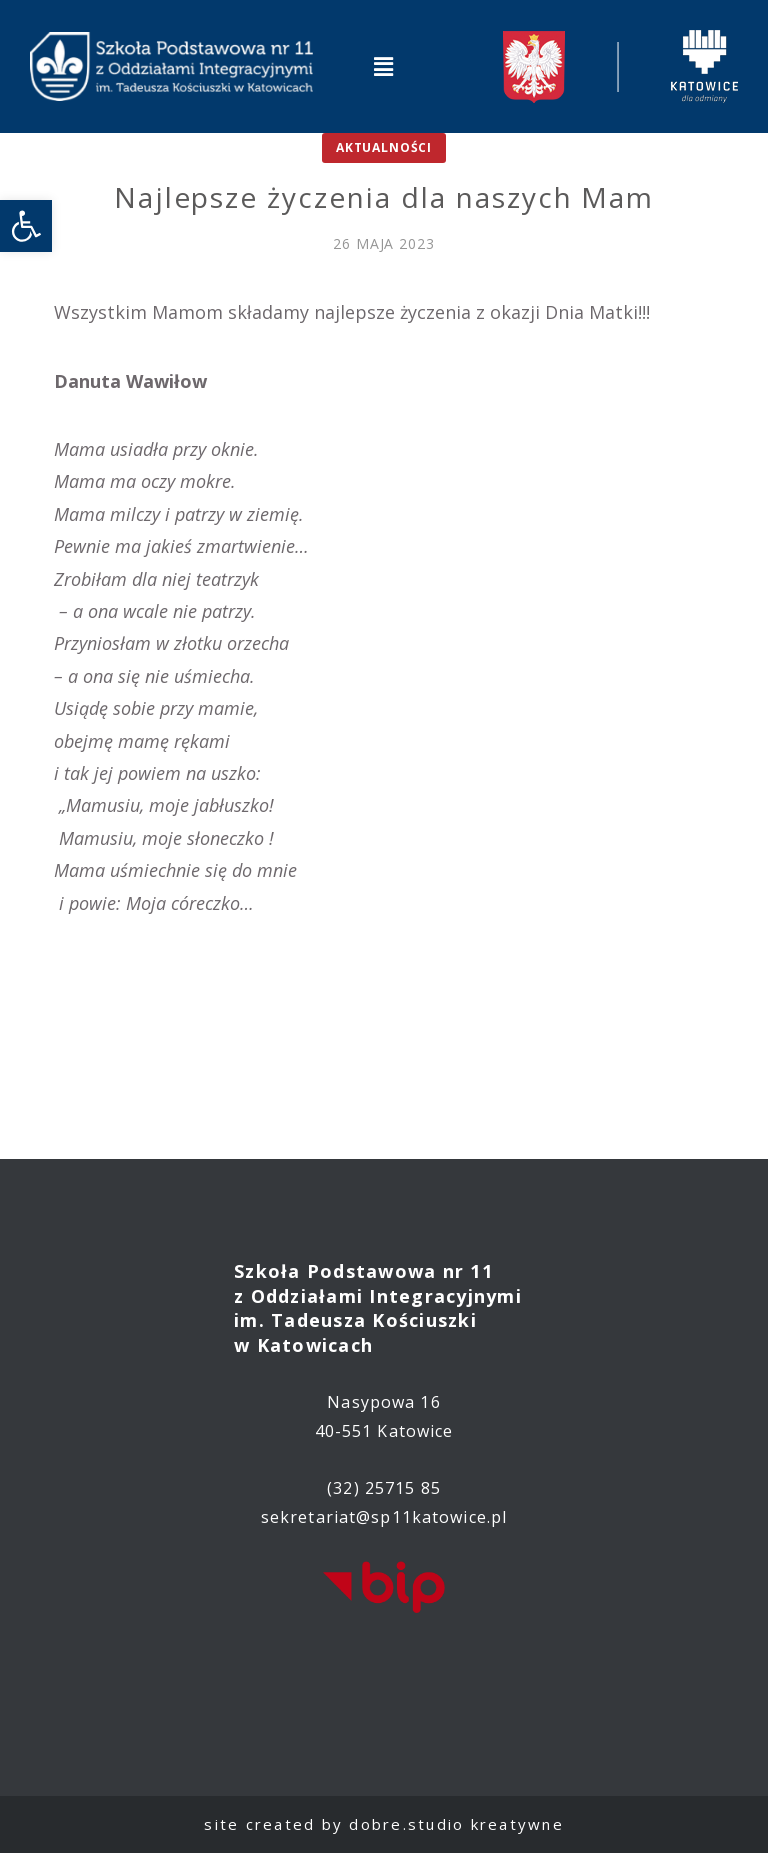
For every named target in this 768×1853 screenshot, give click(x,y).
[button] (384, 66)
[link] (26, 226)
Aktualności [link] (384, 147)
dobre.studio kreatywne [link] (456, 1824)
